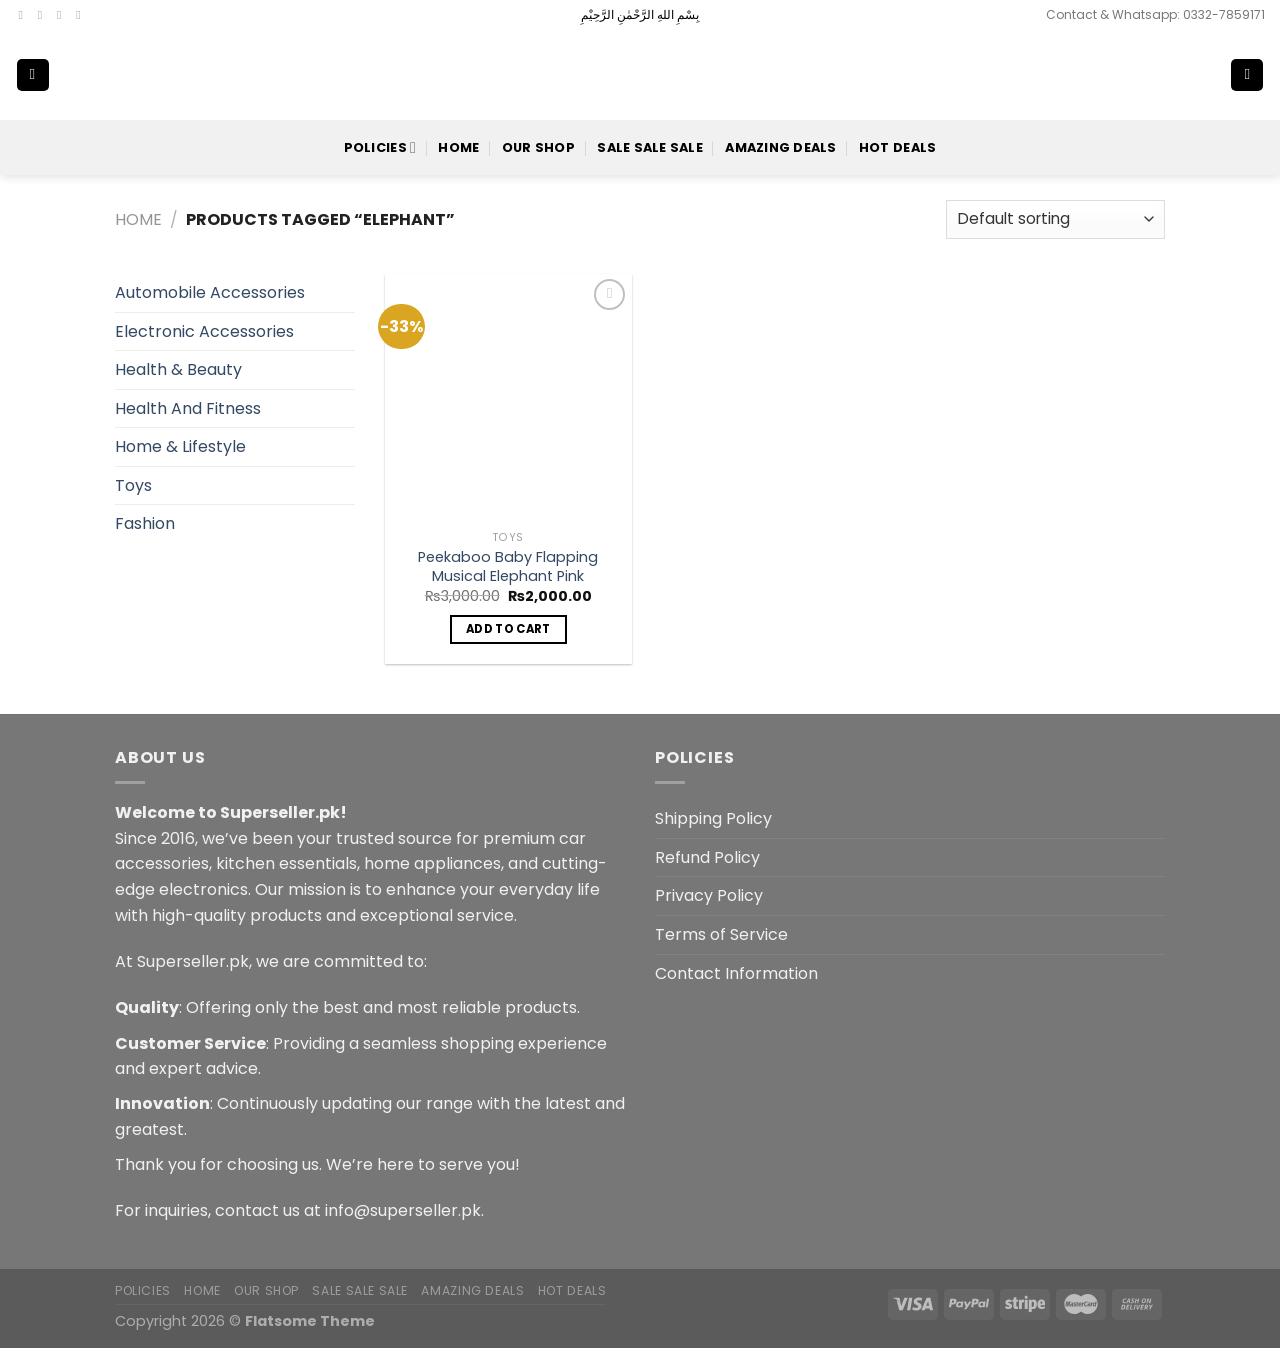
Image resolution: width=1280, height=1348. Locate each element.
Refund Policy (707, 857)
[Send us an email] (82, 15)
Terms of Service (721, 934)
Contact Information (736, 973)
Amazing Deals (780, 147)
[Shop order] (1055, 219)
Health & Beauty (178, 369)
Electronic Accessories (204, 331)
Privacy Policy (709, 895)
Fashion (145, 523)
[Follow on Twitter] (63, 15)
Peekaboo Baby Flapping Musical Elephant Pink (508, 566)
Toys (133, 485)
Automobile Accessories (210, 292)
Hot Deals (897, 147)
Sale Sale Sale (650, 147)
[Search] (1182, 75)
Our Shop (538, 147)
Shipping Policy (713, 818)
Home (458, 147)
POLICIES (380, 147)
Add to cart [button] (508, 629)
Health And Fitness (188, 408)
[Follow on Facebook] (25, 15)
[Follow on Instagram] (44, 15)
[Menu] (33, 75)
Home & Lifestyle (180, 446)
